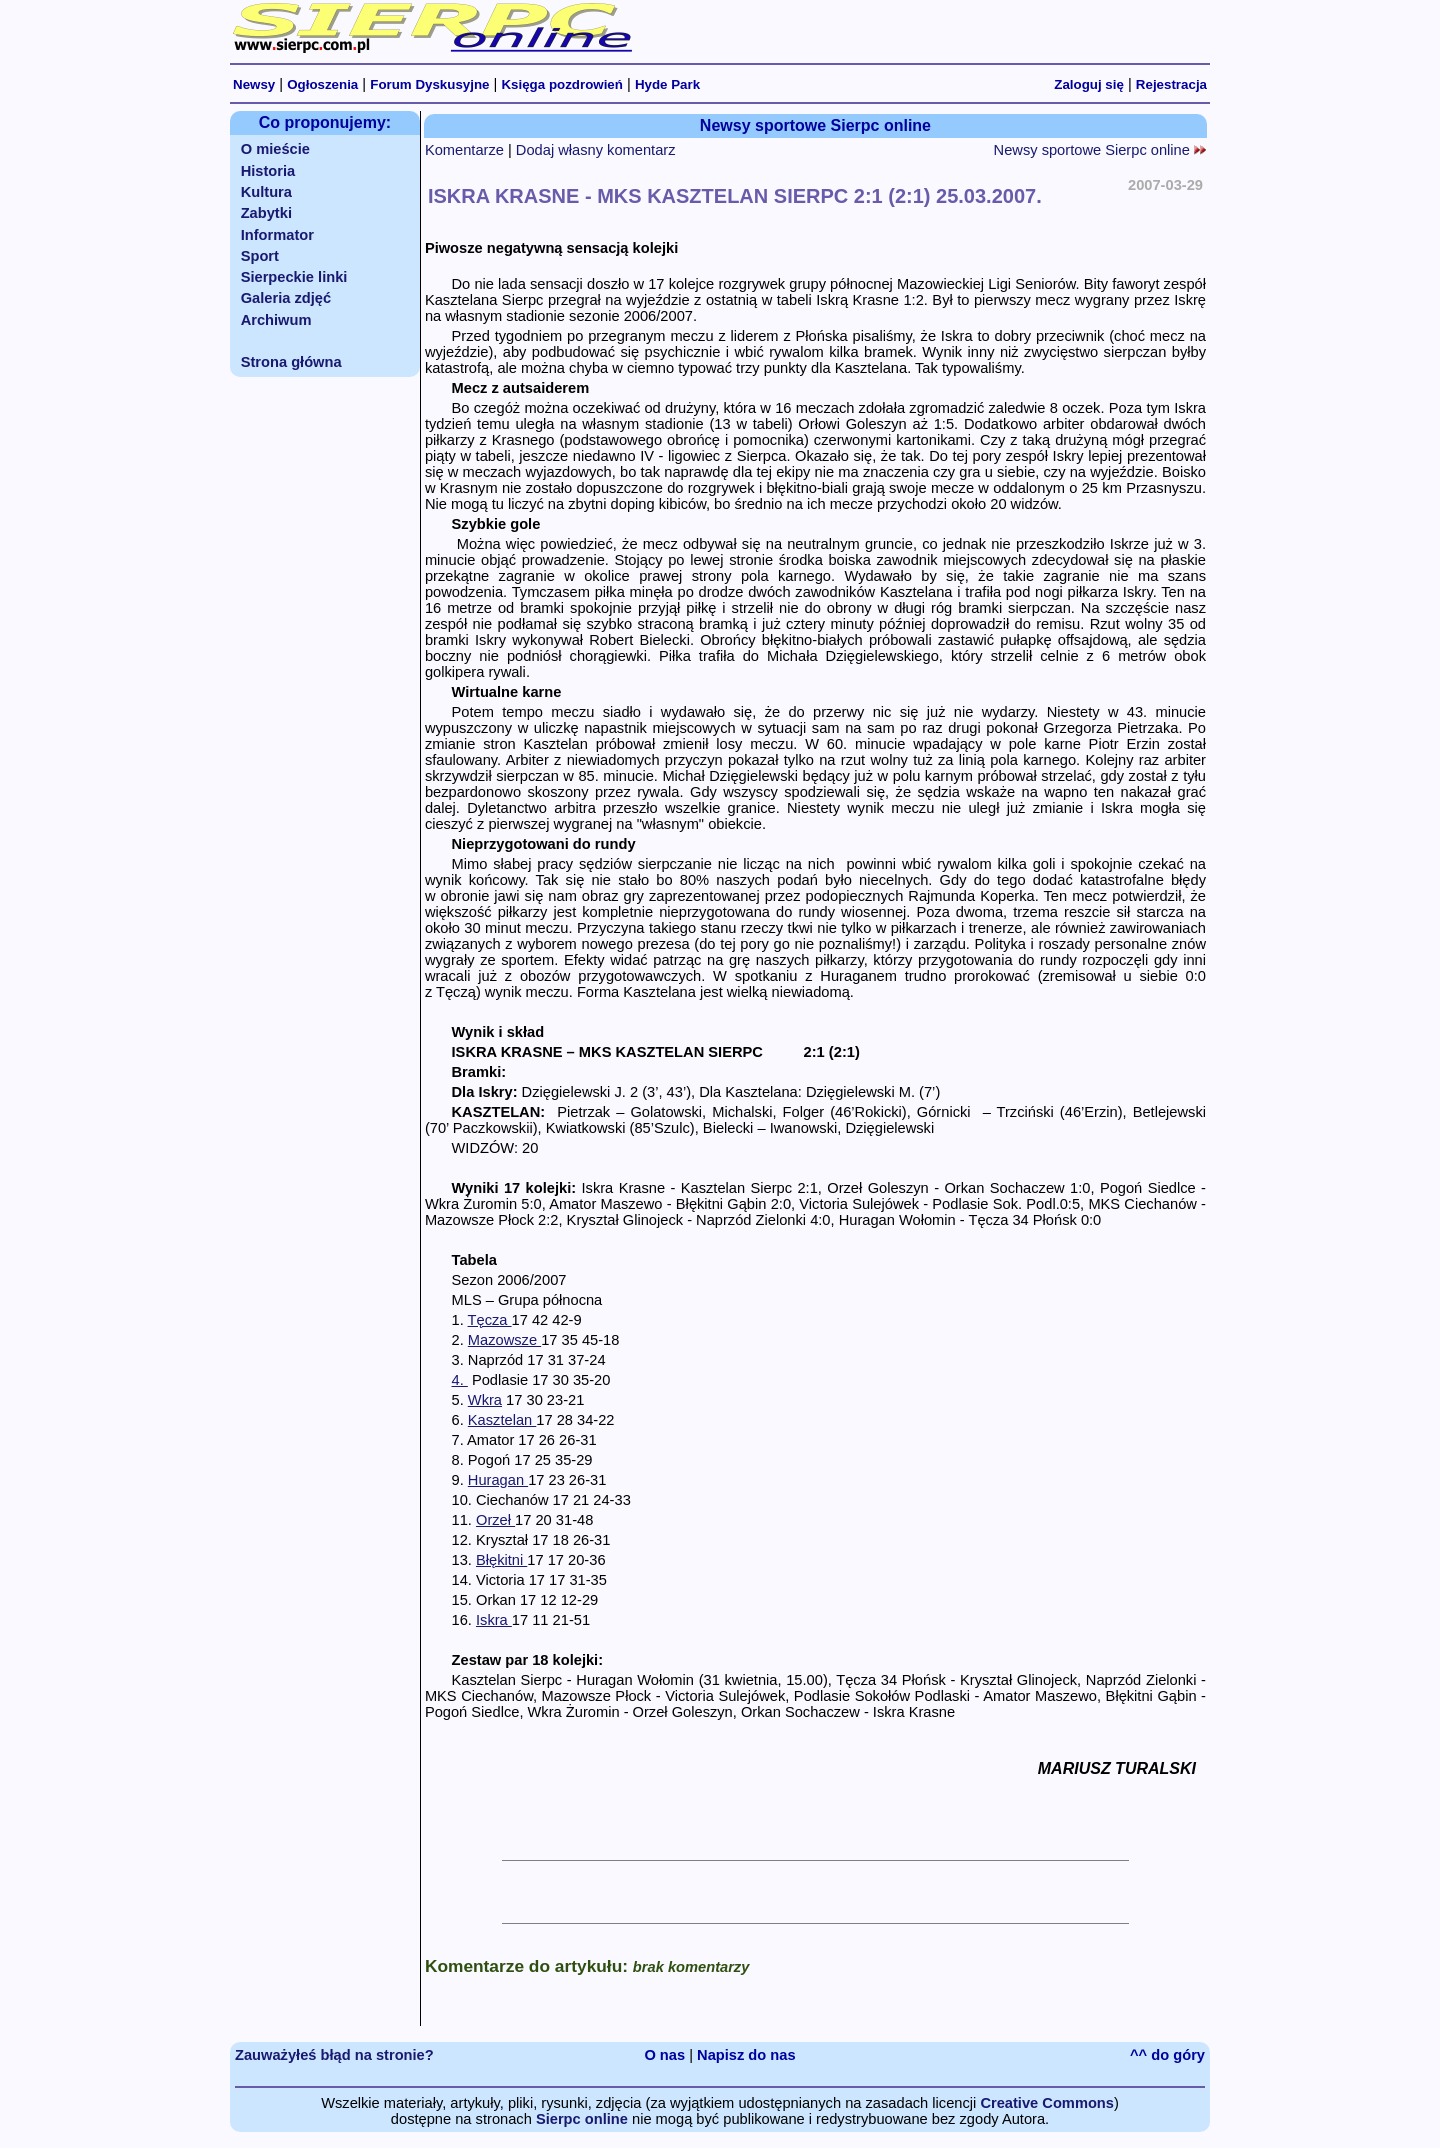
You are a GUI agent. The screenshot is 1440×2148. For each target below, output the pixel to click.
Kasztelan (502, 1420)
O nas (664, 2055)
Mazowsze (504, 1340)
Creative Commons (1047, 2103)
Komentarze (464, 150)
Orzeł (495, 1520)
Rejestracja (1171, 84)
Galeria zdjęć (286, 298)
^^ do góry (1167, 2055)
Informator (277, 235)
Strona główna (291, 362)
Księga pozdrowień (561, 84)
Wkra (485, 1400)
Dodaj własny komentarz (596, 150)
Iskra (494, 1620)
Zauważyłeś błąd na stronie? (334, 2055)
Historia (268, 171)
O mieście (275, 149)
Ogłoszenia (322, 84)
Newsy (254, 84)
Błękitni (501, 1560)
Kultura (266, 192)
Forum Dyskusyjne (429, 84)
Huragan (498, 1480)
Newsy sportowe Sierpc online (1100, 150)
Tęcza (490, 1320)
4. (460, 1380)
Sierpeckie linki (294, 277)
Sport (260, 256)
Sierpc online (582, 2119)
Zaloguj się (1089, 84)
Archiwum (276, 320)
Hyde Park (667, 84)
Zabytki (266, 213)
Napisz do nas (746, 2055)
